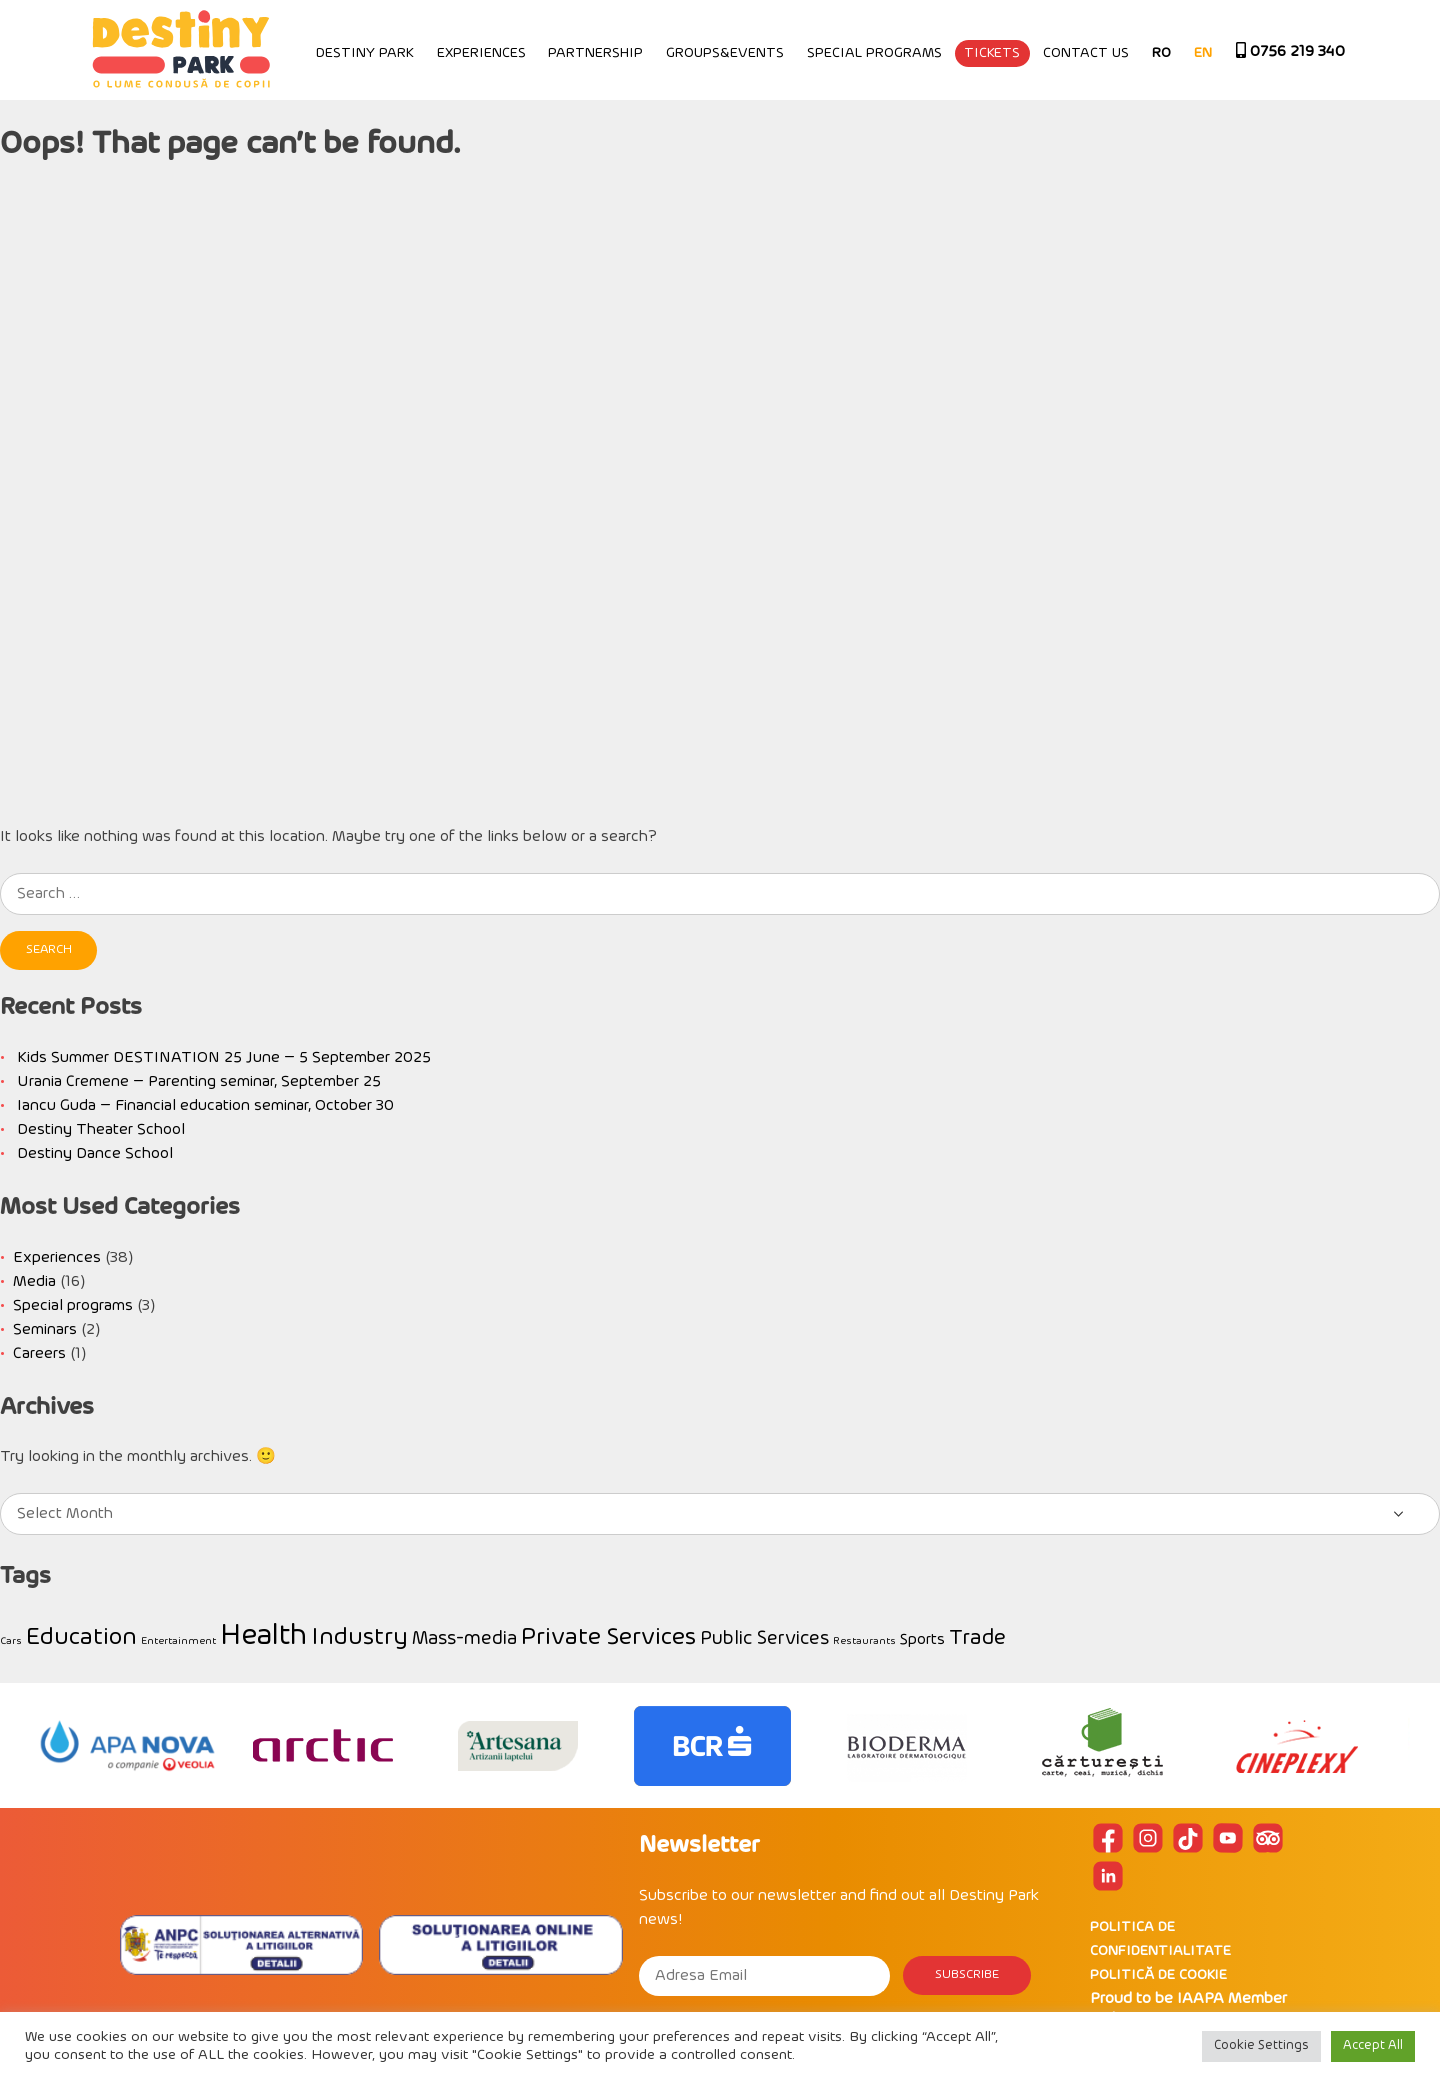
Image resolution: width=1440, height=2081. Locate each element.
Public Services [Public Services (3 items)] (764, 1639)
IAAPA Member (1232, 1999)
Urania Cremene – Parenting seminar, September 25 (199, 1082)
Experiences (481, 53)
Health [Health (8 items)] (263, 1636)
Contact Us (1086, 53)
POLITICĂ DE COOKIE (1158, 1975)
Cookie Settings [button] (1261, 2046)
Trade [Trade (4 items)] (977, 1638)
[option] (127, 1745)
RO (1161, 53)
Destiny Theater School (101, 1130)
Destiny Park (365, 53)
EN (1203, 53)
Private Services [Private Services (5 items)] (608, 1638)
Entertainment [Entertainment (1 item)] (178, 1641)
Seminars (45, 1330)
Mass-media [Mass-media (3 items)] (464, 1639)
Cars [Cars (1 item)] (11, 1641)
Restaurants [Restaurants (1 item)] (864, 1641)
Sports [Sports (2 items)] (922, 1640)
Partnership (595, 53)
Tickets (992, 53)
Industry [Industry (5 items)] (359, 1638)
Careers (39, 1354)
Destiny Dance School (95, 1154)
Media (34, 1282)
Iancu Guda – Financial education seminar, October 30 (205, 1106)
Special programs (874, 53)
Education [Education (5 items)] (81, 1638)
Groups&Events (725, 53)
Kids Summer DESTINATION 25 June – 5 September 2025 (224, 1058)
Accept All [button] (1373, 2046)
